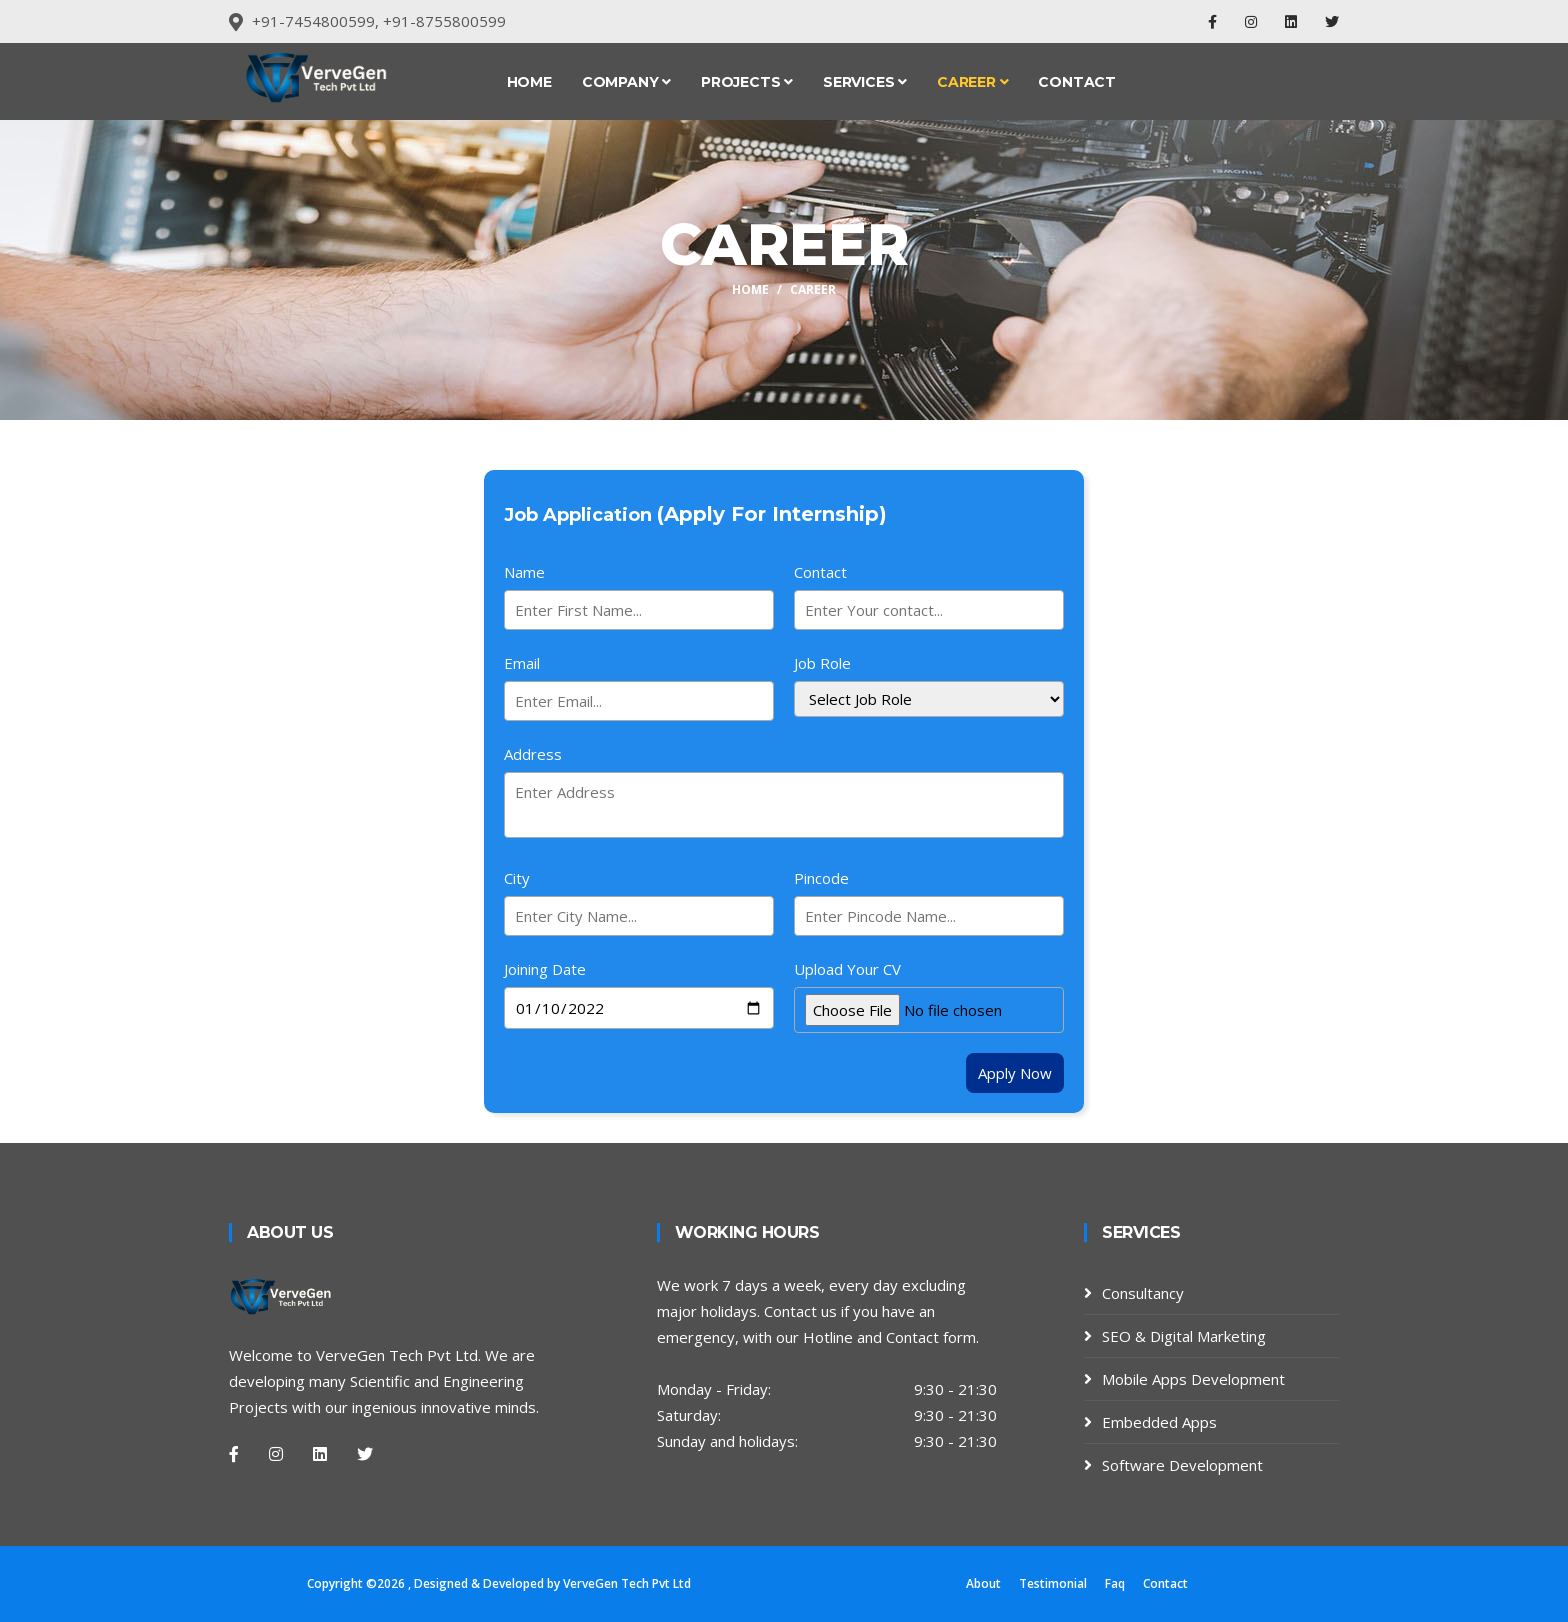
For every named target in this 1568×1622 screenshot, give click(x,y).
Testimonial (1053, 1583)
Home (529, 82)
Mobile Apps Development (1193, 1379)
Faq (1115, 1583)
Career (972, 82)
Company (626, 82)
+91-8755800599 (444, 21)
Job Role (822, 663)
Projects (747, 82)
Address (533, 754)
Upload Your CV (847, 969)
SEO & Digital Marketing (1184, 1336)
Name (524, 572)
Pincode (821, 878)
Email (522, 663)
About (983, 1583)
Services (865, 82)
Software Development (1182, 1465)
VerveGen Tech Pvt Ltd (627, 1583)
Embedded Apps (1159, 1422)
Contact (1077, 82)
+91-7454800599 (313, 21)
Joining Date (545, 969)
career (813, 289)
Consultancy (1143, 1293)
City (517, 878)
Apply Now (1015, 1073)
